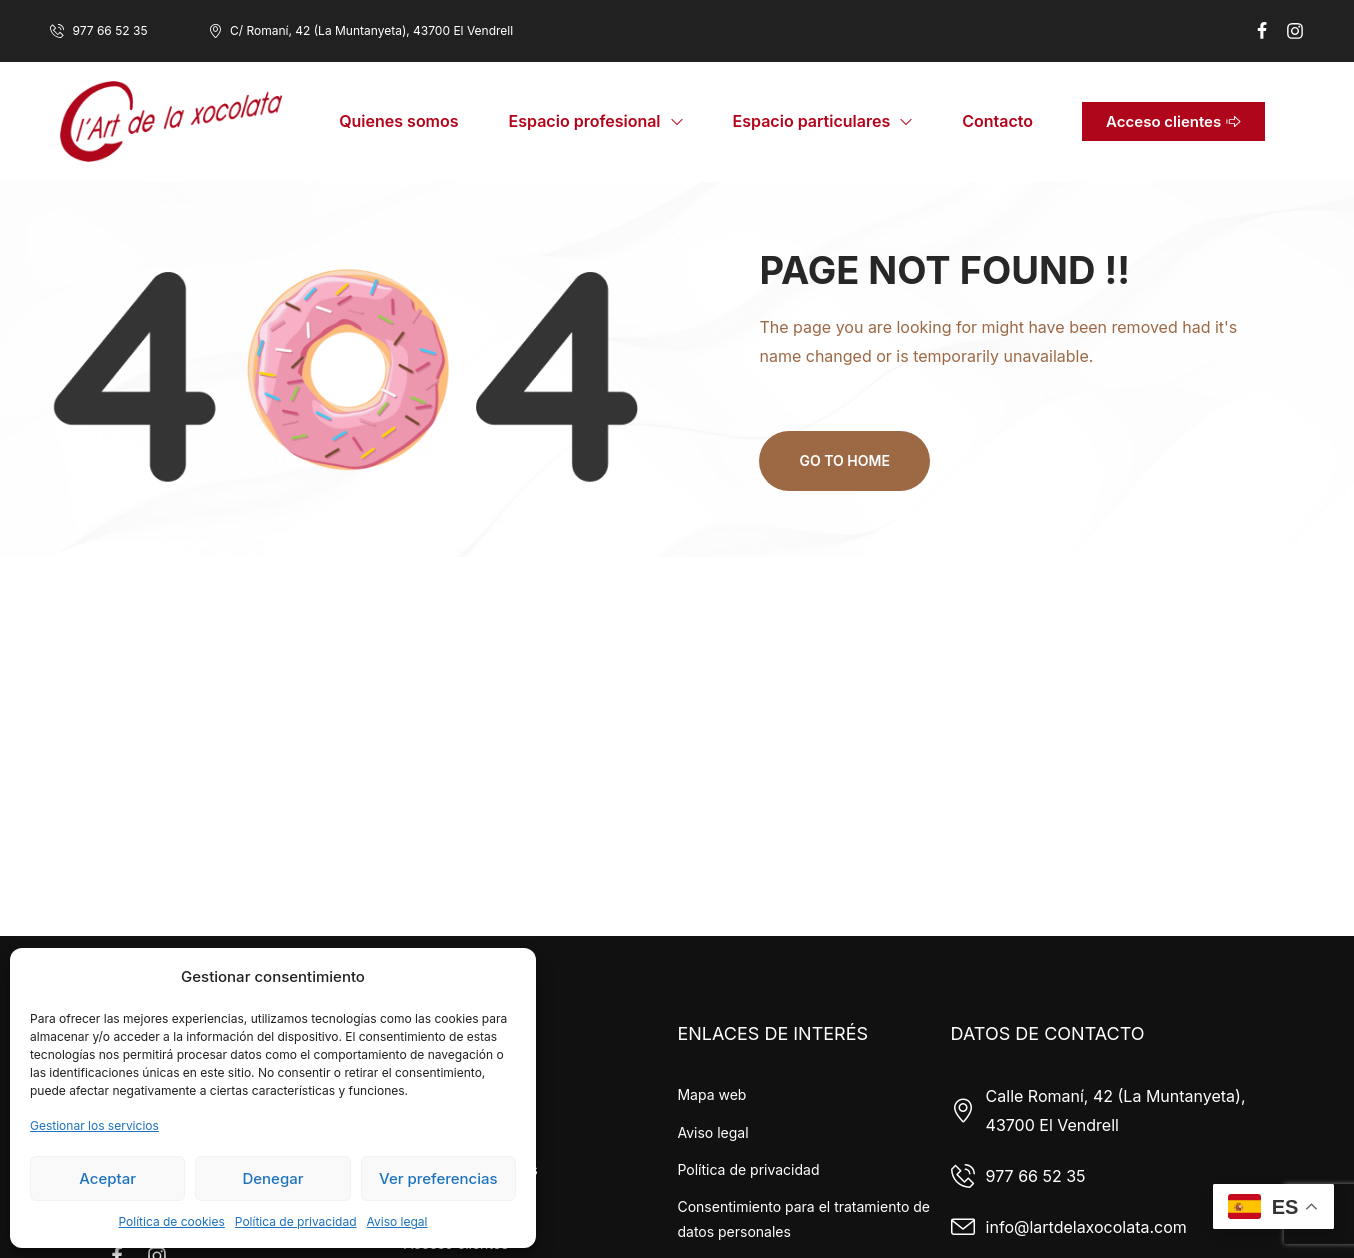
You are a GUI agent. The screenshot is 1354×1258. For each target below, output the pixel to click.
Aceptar (107, 1178)
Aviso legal (397, 1221)
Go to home (844, 460)
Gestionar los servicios (94, 1125)
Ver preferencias (438, 1178)
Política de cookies (171, 1221)
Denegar (272, 1178)
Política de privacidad (296, 1221)
